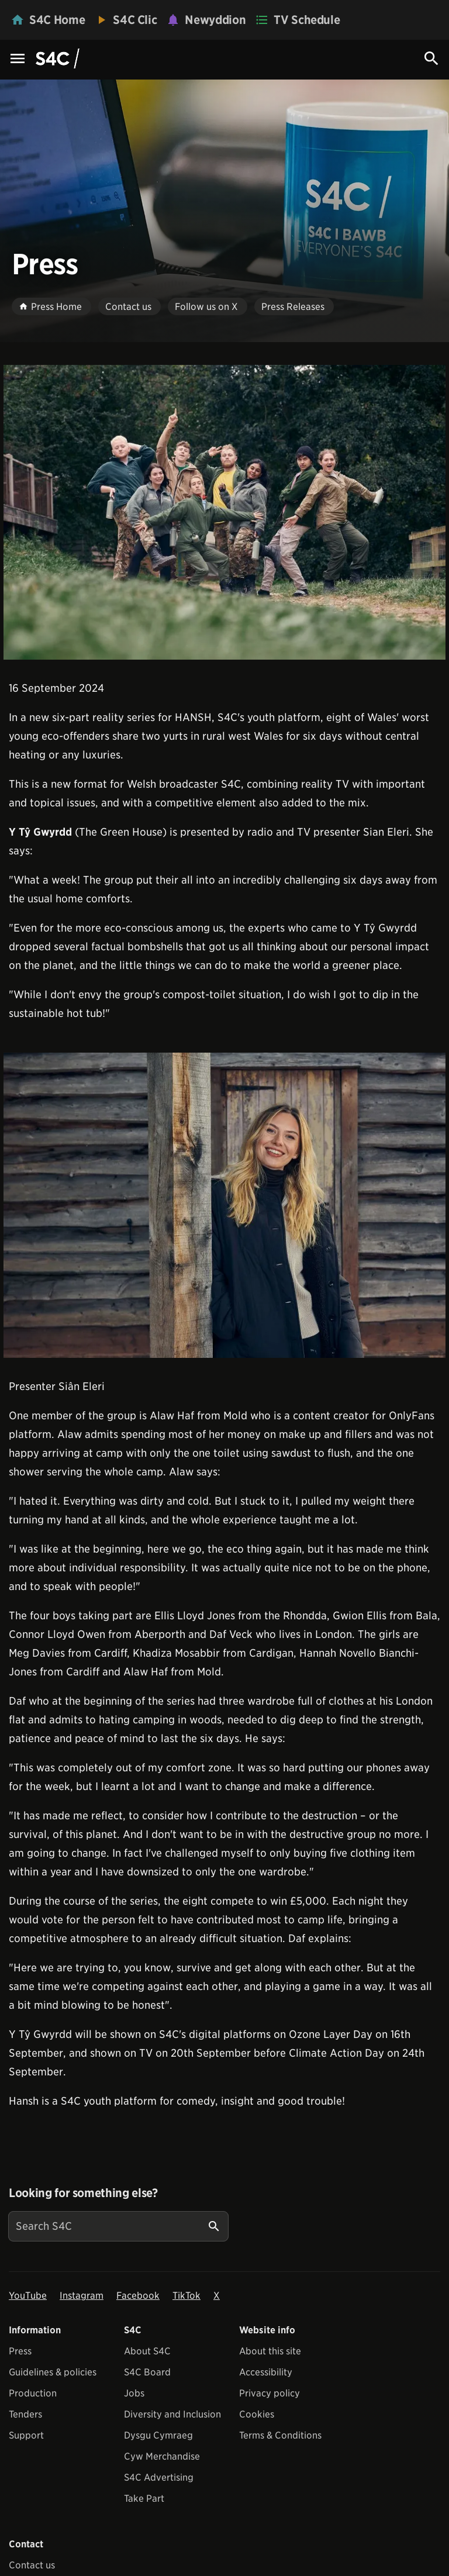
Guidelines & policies (52, 2372)
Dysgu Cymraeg (158, 2435)
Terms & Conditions (280, 2435)
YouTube (28, 2295)
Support (26, 2435)
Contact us (32, 2565)
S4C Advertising (159, 2477)
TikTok (186, 2295)
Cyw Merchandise (162, 2456)
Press (20, 2351)
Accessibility (265, 2372)
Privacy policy (269, 2393)
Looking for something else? (83, 2193)
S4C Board (147, 2372)
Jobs (134, 2393)
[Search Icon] (431, 58)
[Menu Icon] (17, 59)
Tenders (25, 2414)
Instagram (81, 2295)
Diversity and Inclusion (172, 2414)
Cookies (256, 2414)
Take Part (144, 2498)
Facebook (138, 2295)
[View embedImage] (224, 512)
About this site (270, 2351)
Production (33, 2393)
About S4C (147, 2351)
